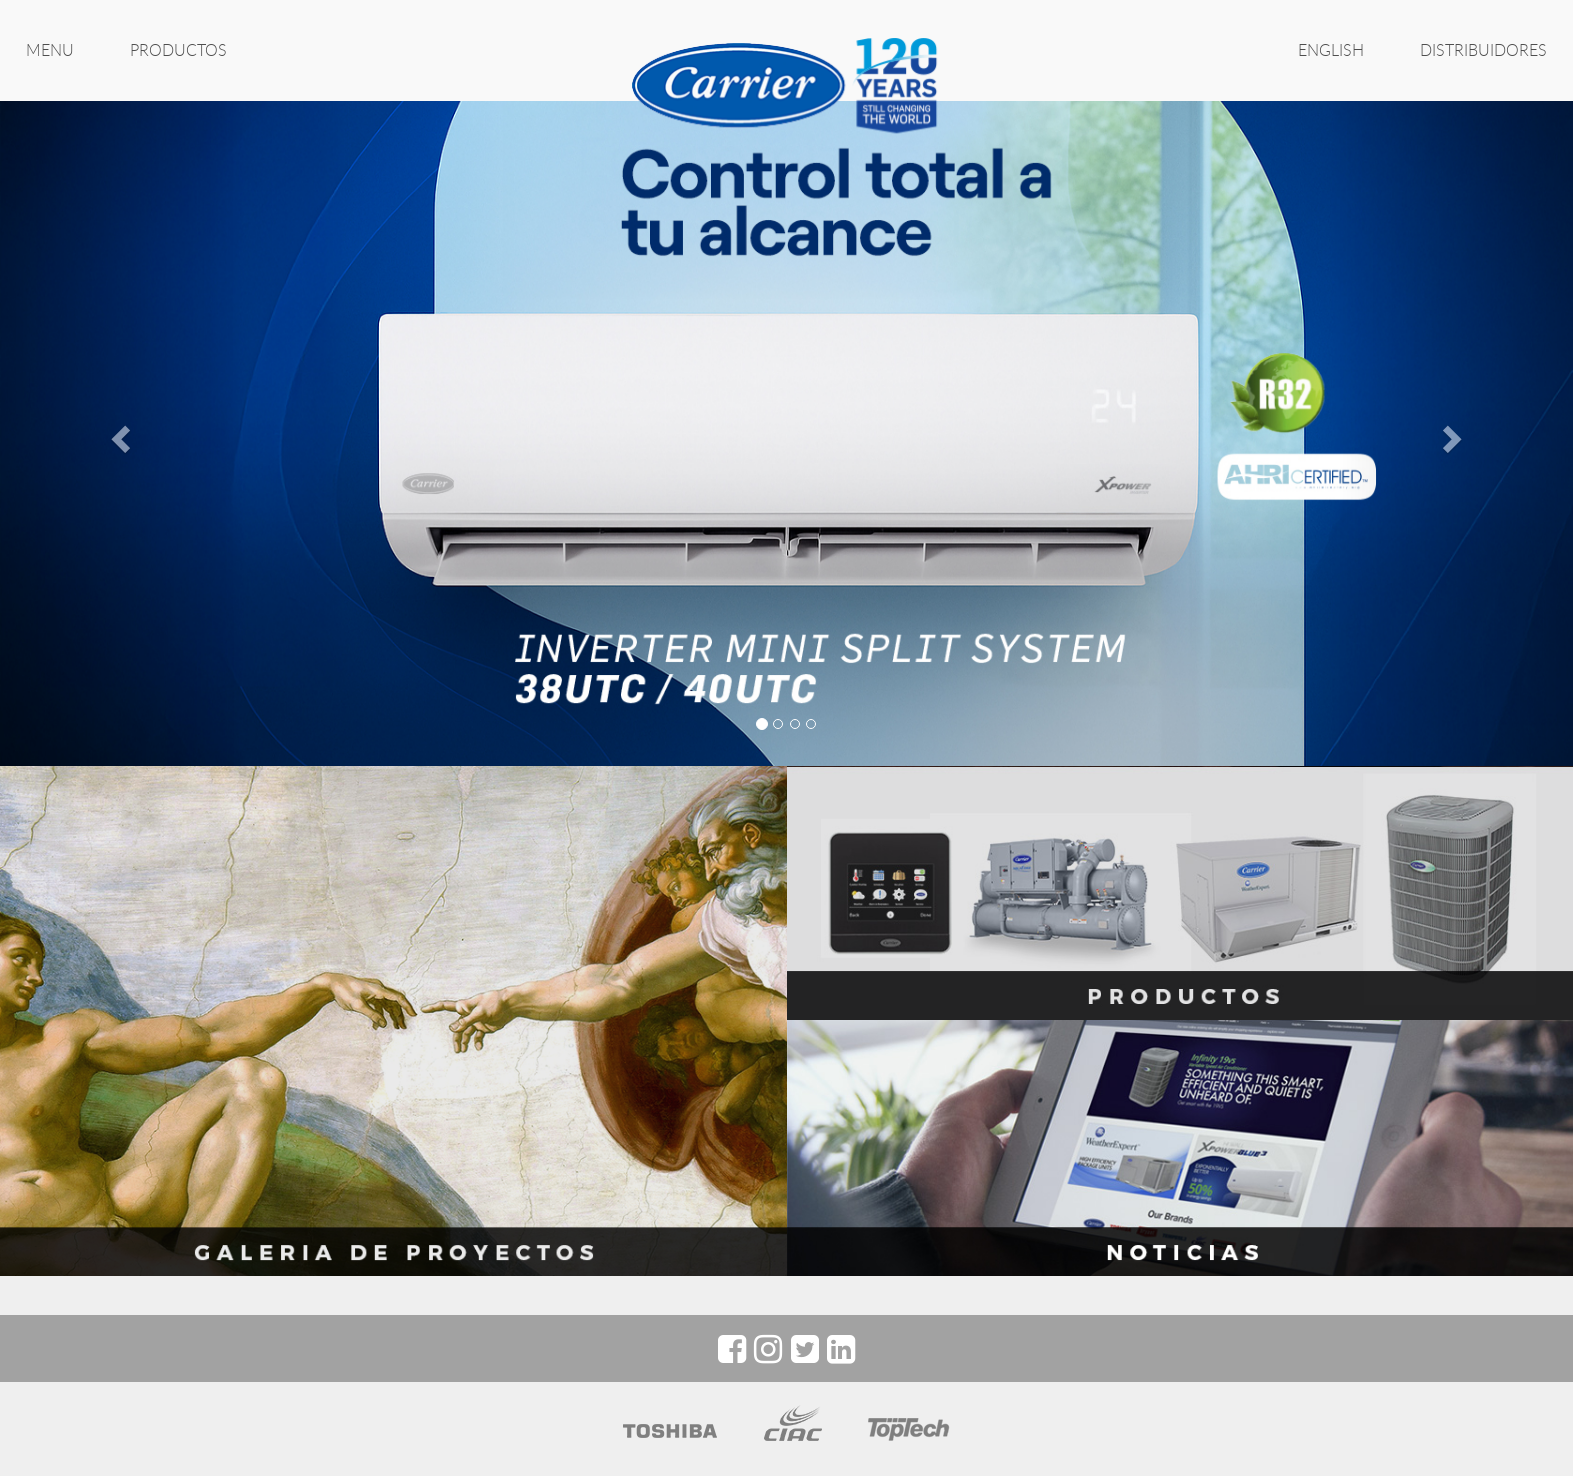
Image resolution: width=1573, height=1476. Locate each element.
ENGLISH (1331, 50)
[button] (118, 433)
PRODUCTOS (178, 50)
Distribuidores (1483, 50)
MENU (50, 50)
